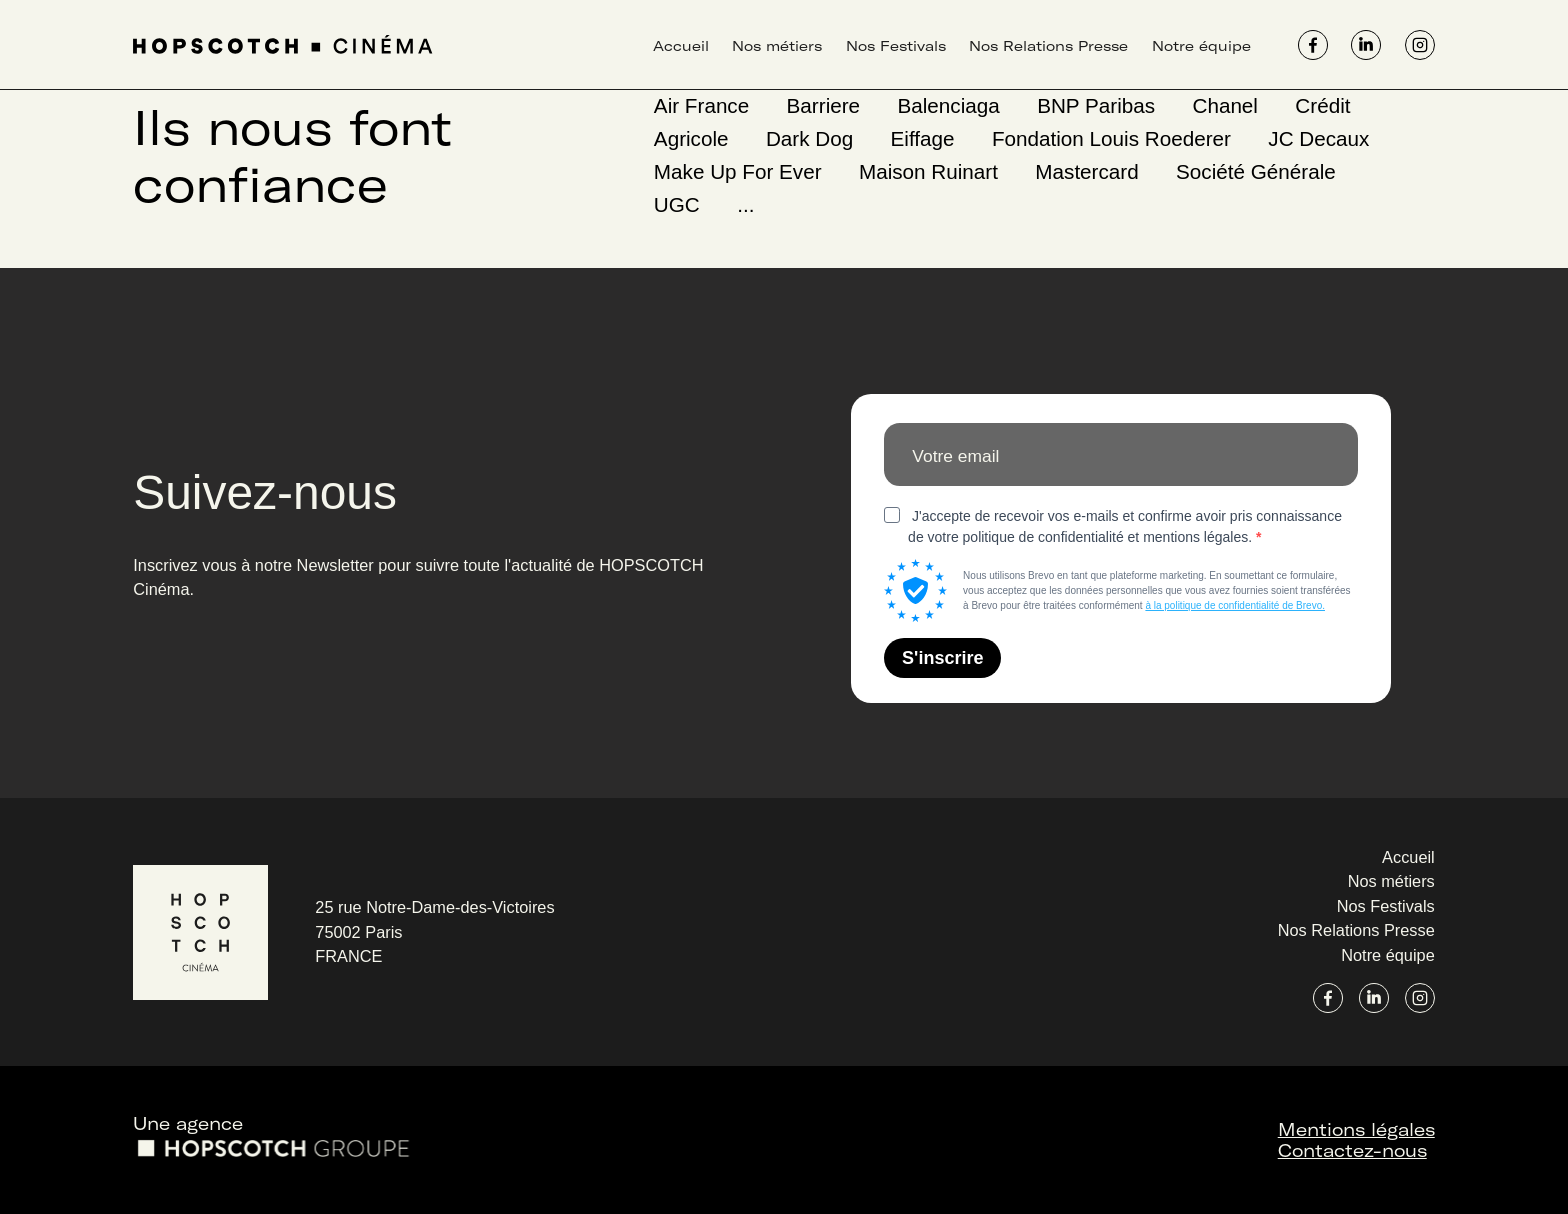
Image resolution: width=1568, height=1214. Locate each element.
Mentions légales (1356, 1128)
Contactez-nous (1352, 1149)
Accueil (681, 45)
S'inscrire (942, 658)
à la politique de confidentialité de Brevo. (1235, 605)
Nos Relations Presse (1048, 45)
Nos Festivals (896, 45)
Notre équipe (1201, 45)
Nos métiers (777, 45)
